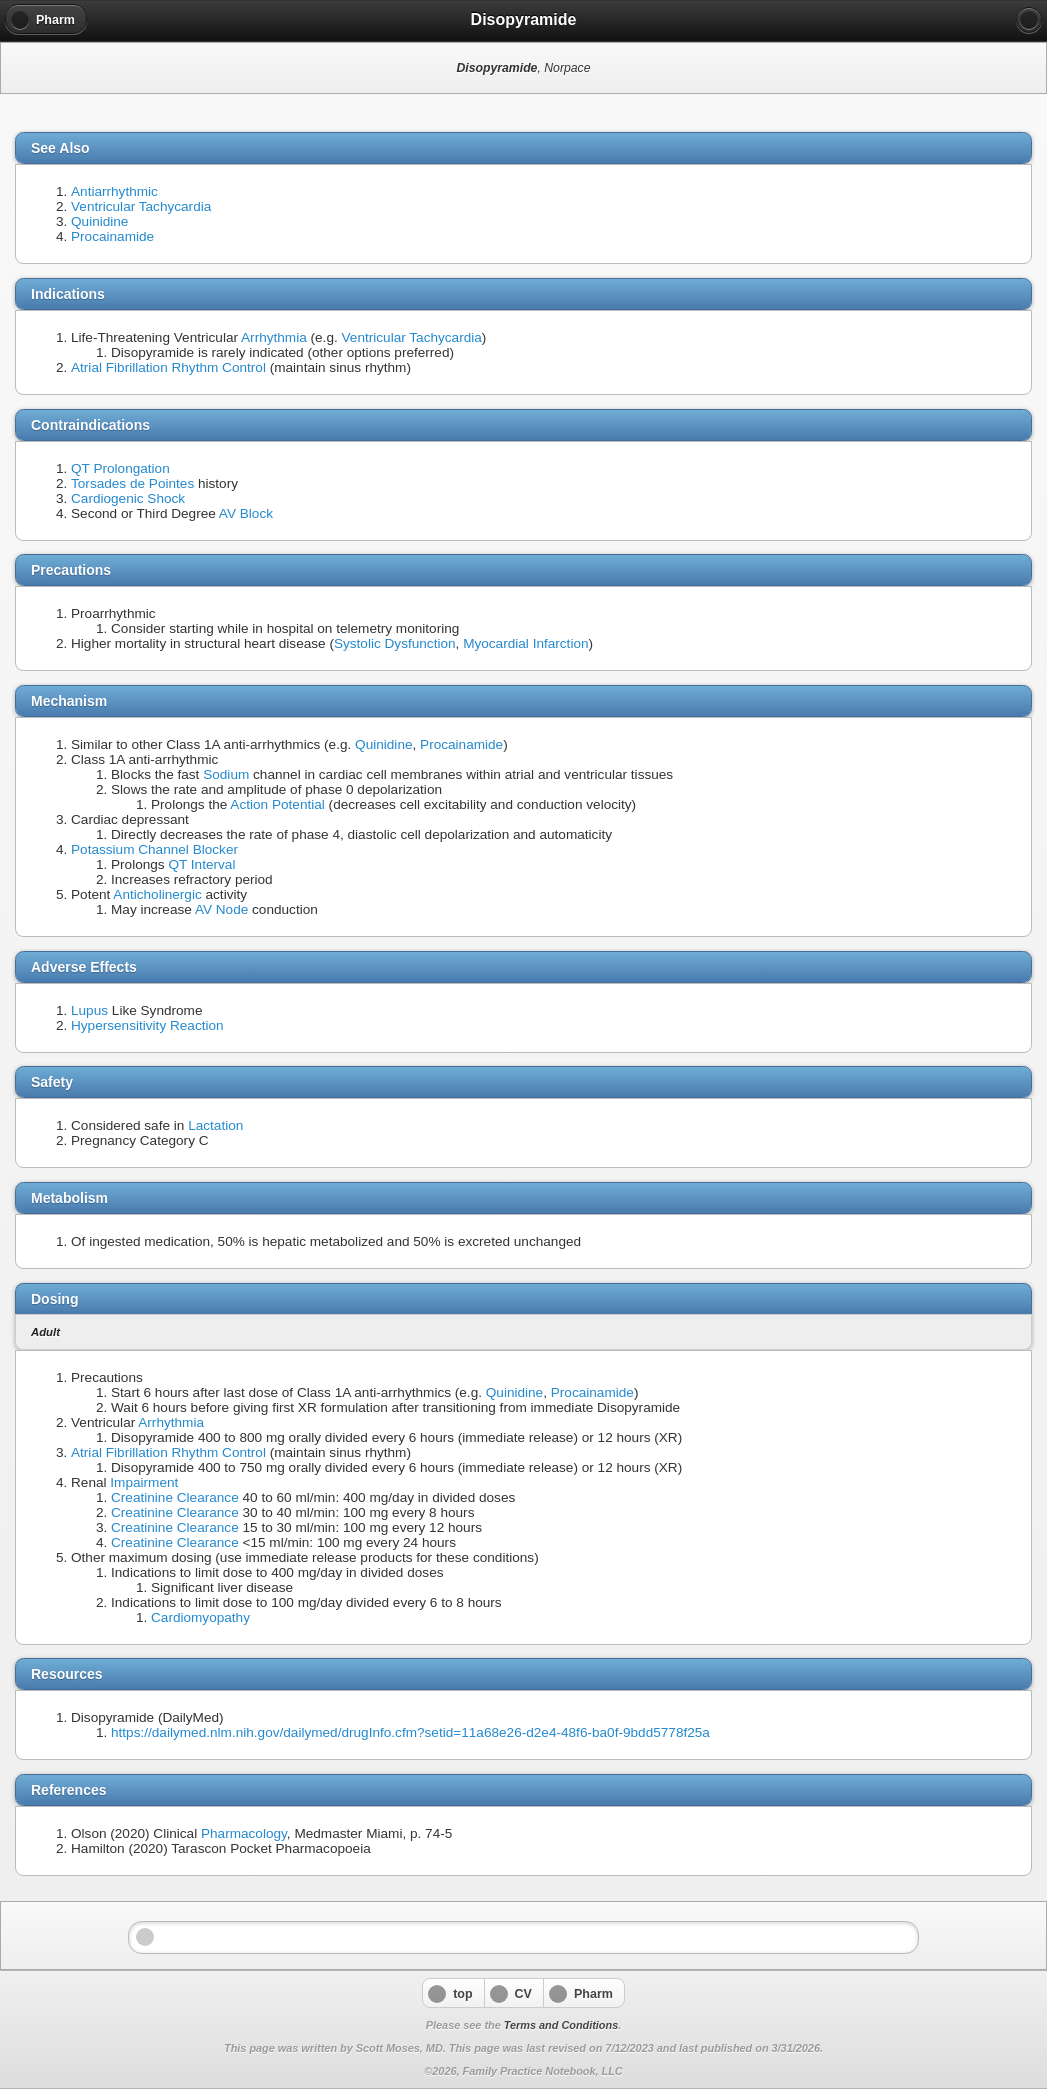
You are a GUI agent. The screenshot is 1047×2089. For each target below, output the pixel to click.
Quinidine (99, 221)
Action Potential (277, 804)
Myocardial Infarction (525, 643)
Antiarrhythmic (114, 191)
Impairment (144, 1482)
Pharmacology (244, 1833)
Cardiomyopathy (200, 1617)
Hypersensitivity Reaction (147, 1025)
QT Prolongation (120, 468)
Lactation (215, 1125)
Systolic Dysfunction (395, 643)
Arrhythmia (274, 337)
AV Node (221, 909)
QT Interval (201, 864)
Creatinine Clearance (175, 1497)
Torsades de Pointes (132, 483)
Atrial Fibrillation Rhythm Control (168, 367)
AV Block (246, 513)
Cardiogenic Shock (128, 498)
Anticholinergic (157, 894)
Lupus (89, 1010)
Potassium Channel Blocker (154, 849)
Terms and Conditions (561, 2025)
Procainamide (112, 236)
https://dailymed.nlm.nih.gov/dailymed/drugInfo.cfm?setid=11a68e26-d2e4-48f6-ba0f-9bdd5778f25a (410, 1732)
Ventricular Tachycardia (141, 206)
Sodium (226, 774)
